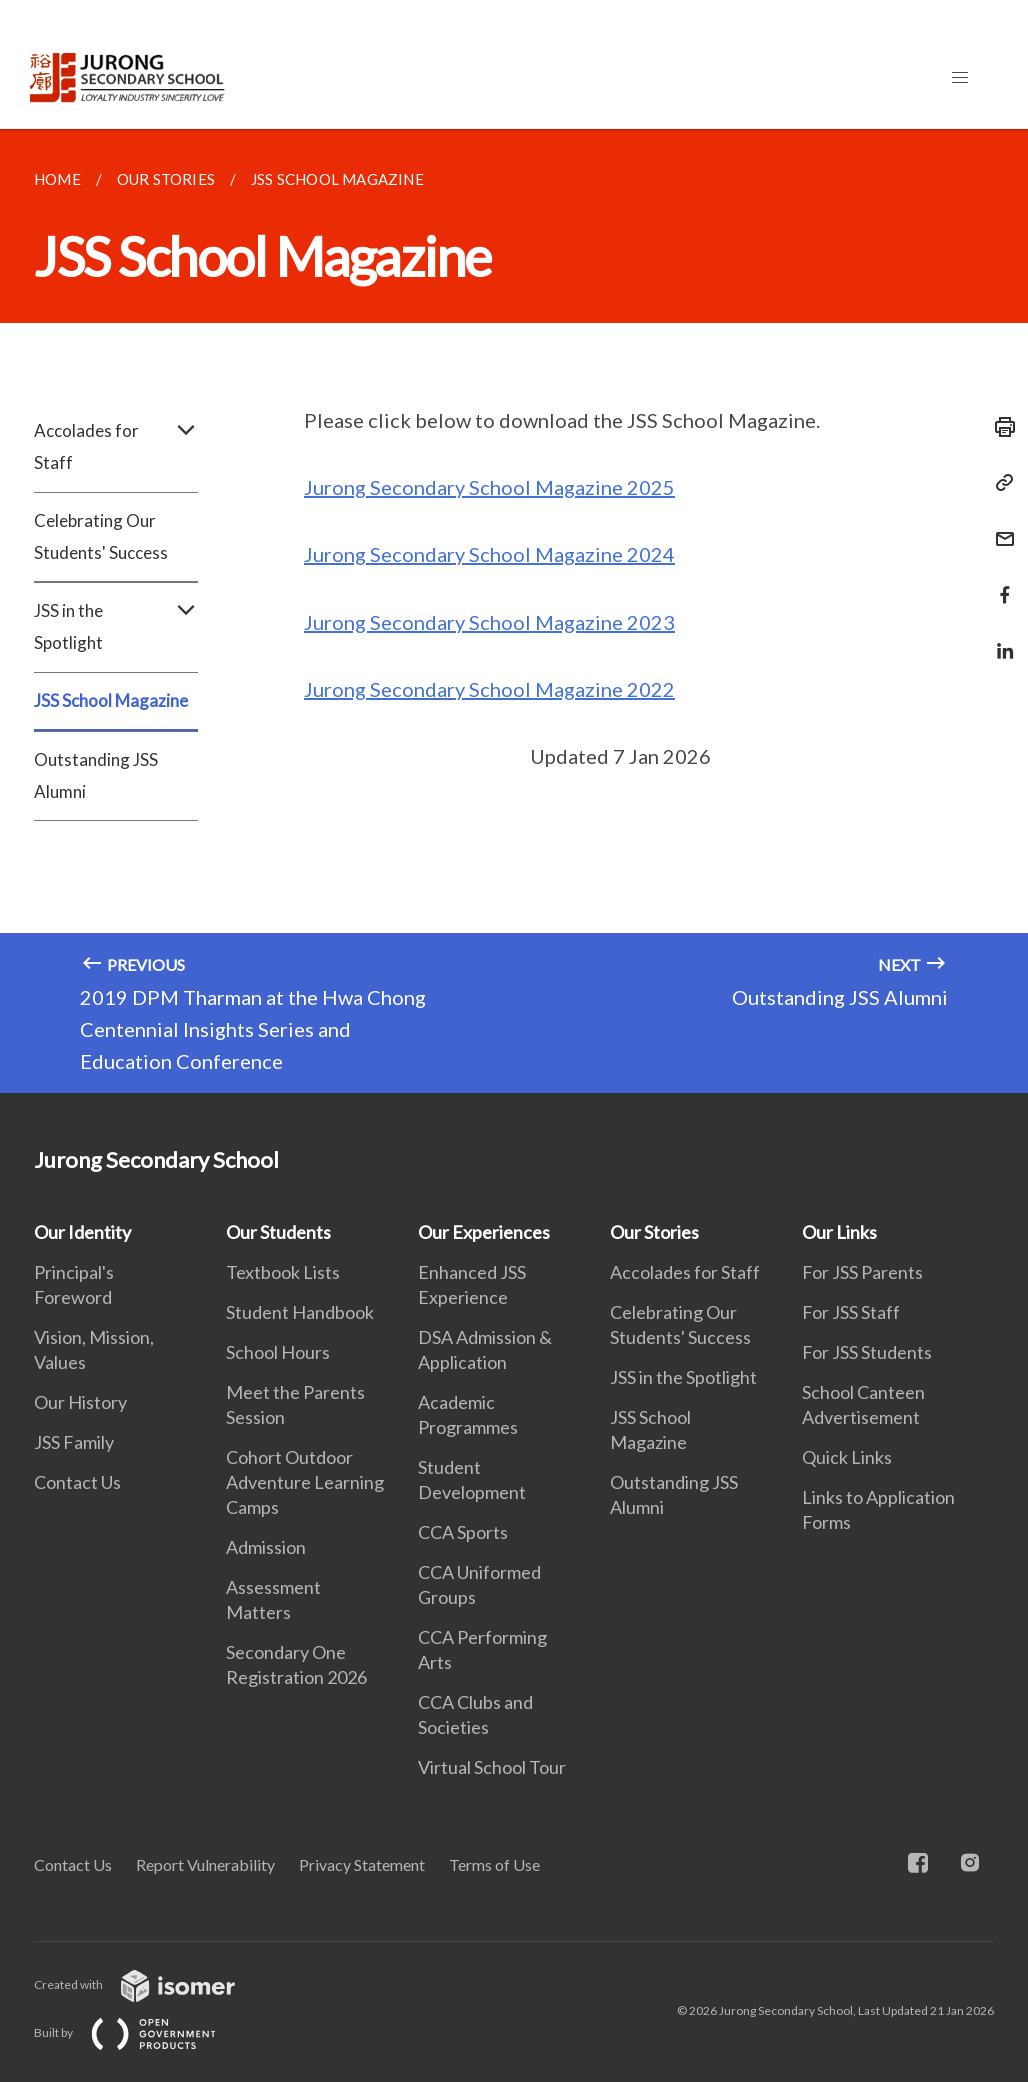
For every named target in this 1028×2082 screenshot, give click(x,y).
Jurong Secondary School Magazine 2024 (489, 554)
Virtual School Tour (492, 1767)
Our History (80, 1402)
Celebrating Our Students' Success (101, 536)
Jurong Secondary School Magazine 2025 (489, 487)
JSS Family (74, 1442)
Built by (141, 2032)
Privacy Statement (362, 1864)
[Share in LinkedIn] (999, 638)
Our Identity (82, 1232)
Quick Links (847, 1457)
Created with (150, 1984)
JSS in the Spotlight (116, 627)
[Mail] (999, 526)
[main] (514, 611)
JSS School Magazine (111, 700)
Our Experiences (484, 1232)
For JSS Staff (851, 1312)
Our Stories (654, 1232)
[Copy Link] (999, 483)
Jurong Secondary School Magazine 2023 (489, 622)
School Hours (278, 1352)
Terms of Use (494, 1864)
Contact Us (77, 1482)
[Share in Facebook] (999, 582)
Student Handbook (300, 1312)
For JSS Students (867, 1352)
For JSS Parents (862, 1272)
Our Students (278, 1232)
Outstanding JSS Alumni (96, 775)
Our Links (839, 1232)
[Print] (999, 427)
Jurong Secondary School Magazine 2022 (489, 689)
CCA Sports (463, 1532)
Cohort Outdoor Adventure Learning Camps (305, 1482)
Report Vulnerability (205, 1864)
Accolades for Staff (116, 447)
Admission (266, 1547)
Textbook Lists (283, 1272)
